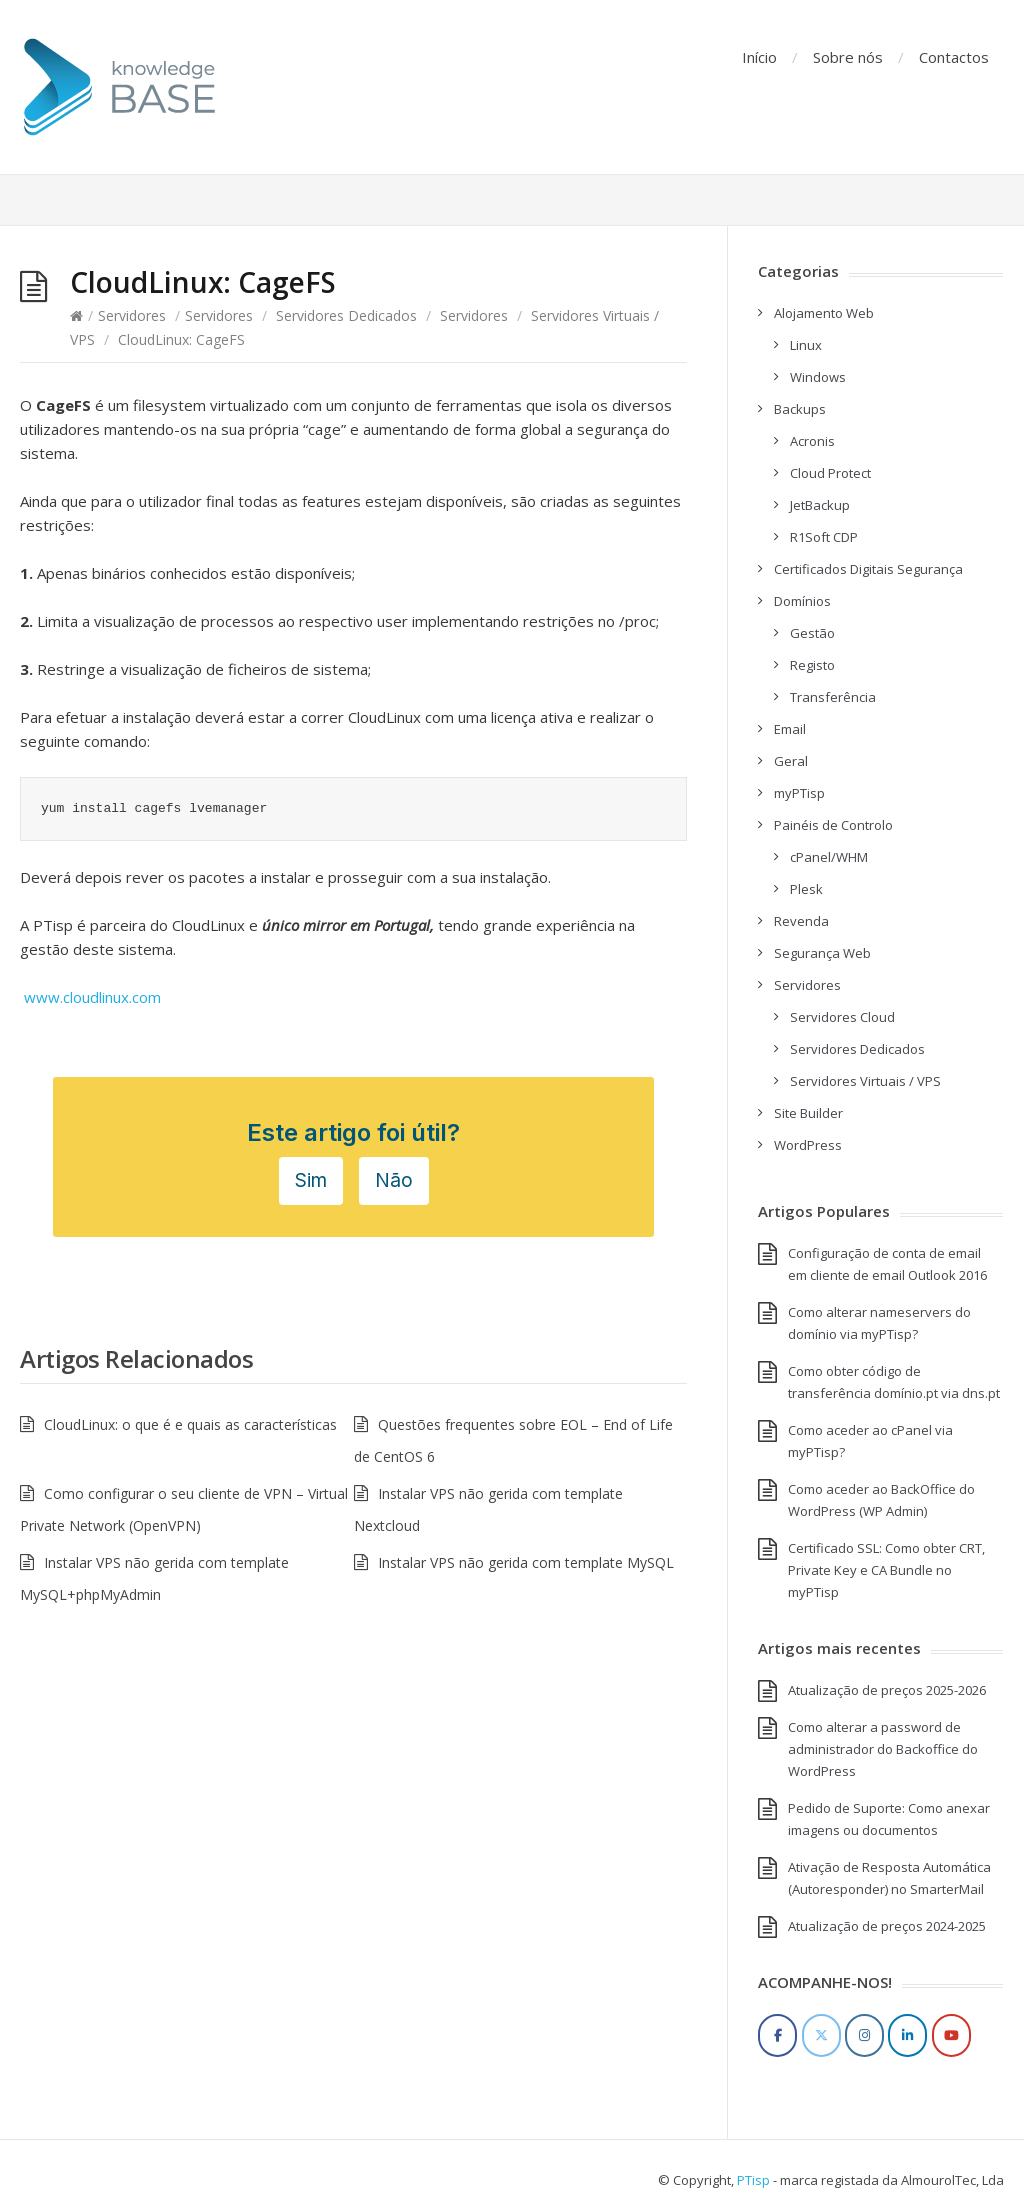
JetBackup (820, 505)
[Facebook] (777, 2035)
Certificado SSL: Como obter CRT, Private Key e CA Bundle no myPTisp (886, 1570)
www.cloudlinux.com (92, 997)
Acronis (812, 441)
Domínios (802, 601)
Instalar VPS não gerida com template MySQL (526, 1562)
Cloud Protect (830, 473)
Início (759, 57)
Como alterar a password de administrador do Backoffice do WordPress (883, 1749)
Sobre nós (848, 57)
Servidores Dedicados (346, 315)
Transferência (833, 697)
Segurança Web (822, 953)
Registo (812, 665)
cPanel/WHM (829, 857)
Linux (806, 345)
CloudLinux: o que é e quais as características (190, 1424)
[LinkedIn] (907, 2035)
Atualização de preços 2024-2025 (887, 1926)
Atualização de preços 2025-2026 (887, 1690)
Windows (818, 377)
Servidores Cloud (842, 1017)
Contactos (954, 57)
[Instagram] (864, 2035)
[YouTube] (951, 2035)
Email (790, 729)
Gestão (812, 633)
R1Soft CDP (824, 537)
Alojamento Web (824, 313)
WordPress (808, 1145)
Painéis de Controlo (833, 825)
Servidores (132, 315)
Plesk (806, 889)
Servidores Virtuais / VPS (865, 1081)
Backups (800, 409)
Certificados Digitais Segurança (868, 569)
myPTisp (799, 793)
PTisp (753, 2180)
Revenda (801, 921)
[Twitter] (821, 2035)
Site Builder (808, 1113)
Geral (791, 761)
